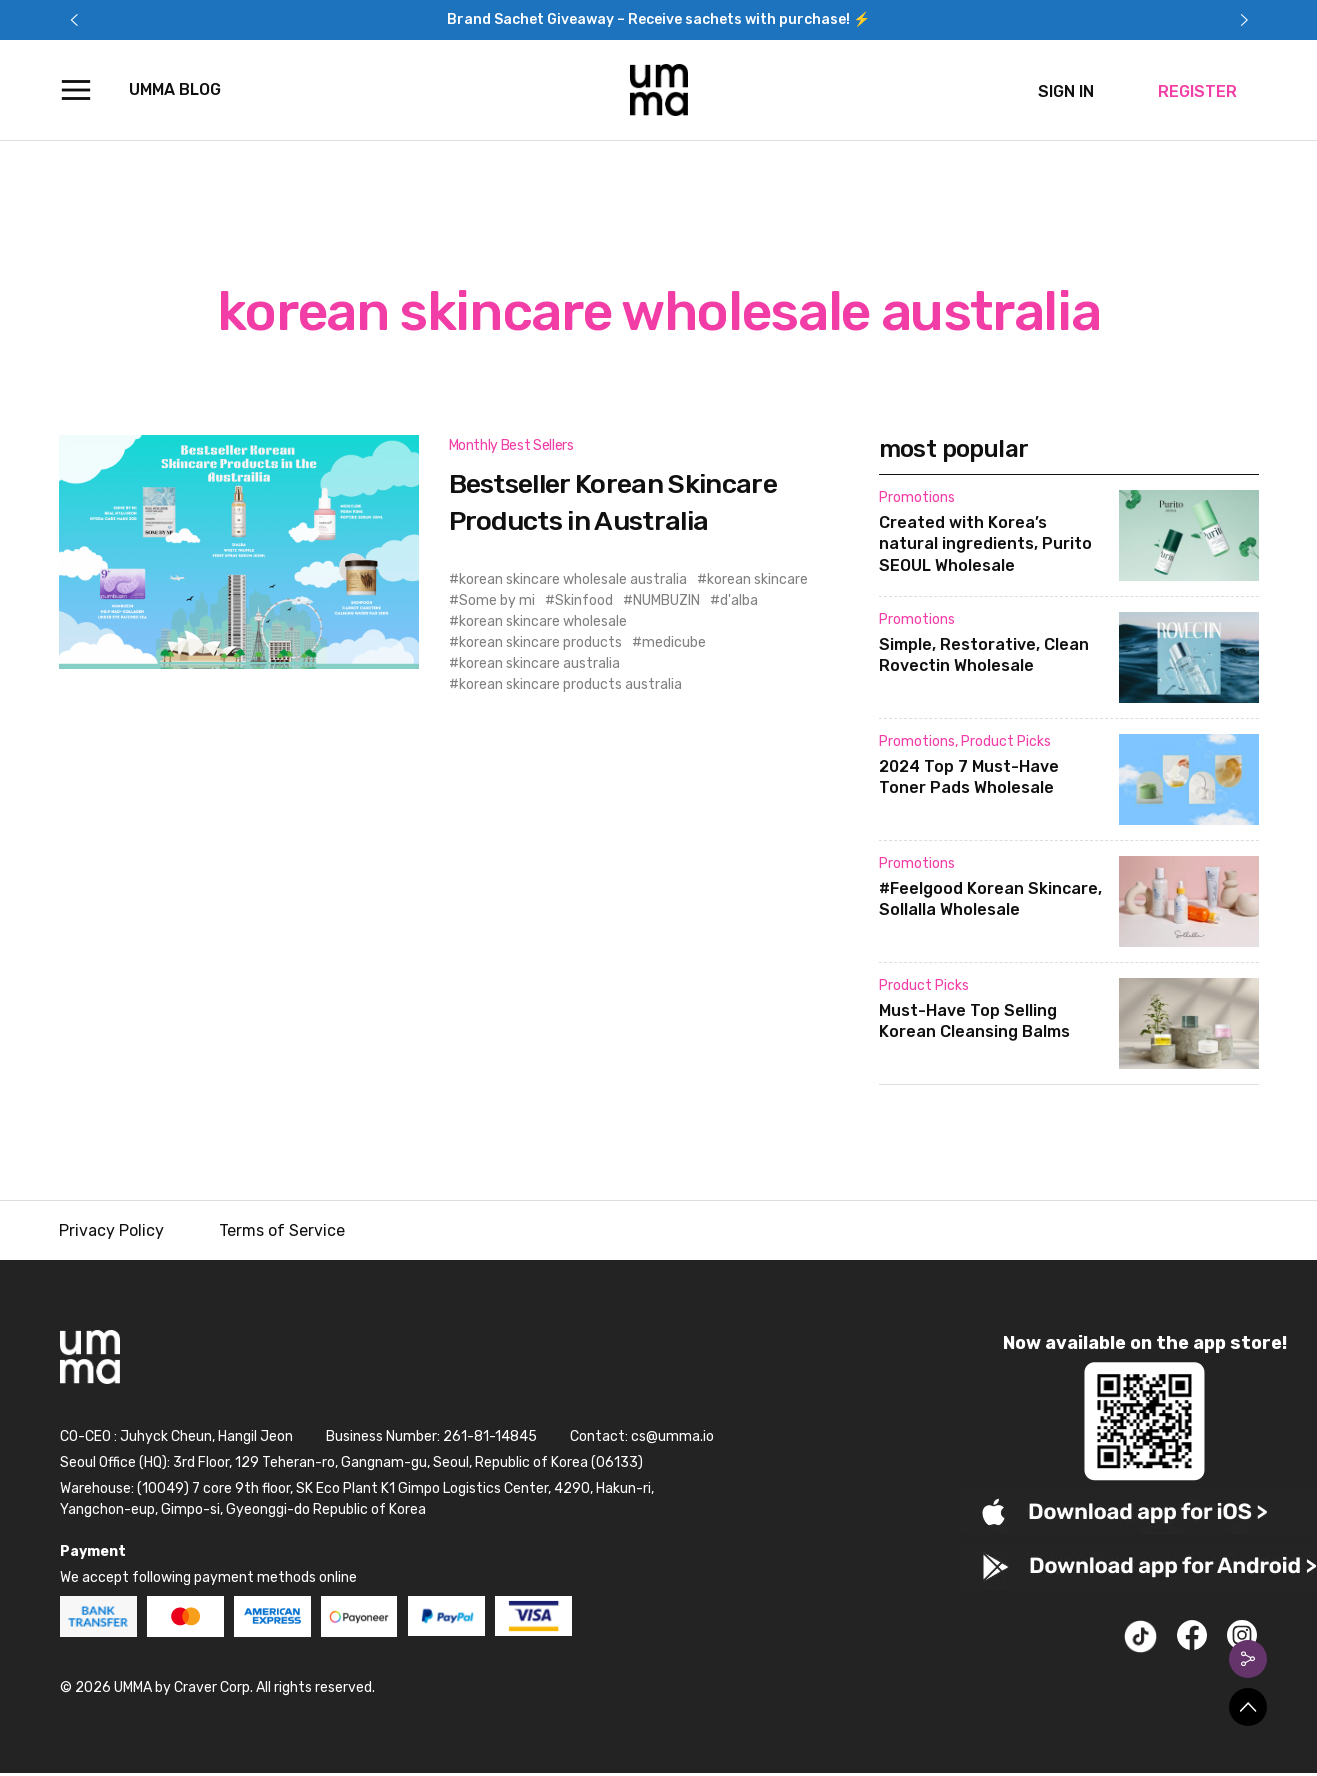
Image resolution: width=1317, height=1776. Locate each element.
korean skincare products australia (570, 684)
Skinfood (584, 600)
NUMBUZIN (666, 600)
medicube (674, 642)
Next (1244, 20)
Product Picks (1006, 741)
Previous (74, 20)
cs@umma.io (672, 1436)
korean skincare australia (539, 663)
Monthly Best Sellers (511, 445)
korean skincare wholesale (543, 621)
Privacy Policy (111, 1230)
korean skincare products (540, 642)
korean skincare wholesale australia (573, 579)
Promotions (917, 497)
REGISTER (1197, 91)
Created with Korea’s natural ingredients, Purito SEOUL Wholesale (985, 544)
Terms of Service (282, 1230)
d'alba (739, 600)
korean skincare (757, 579)
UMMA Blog (175, 89)
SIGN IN (1066, 91)
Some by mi (497, 600)
